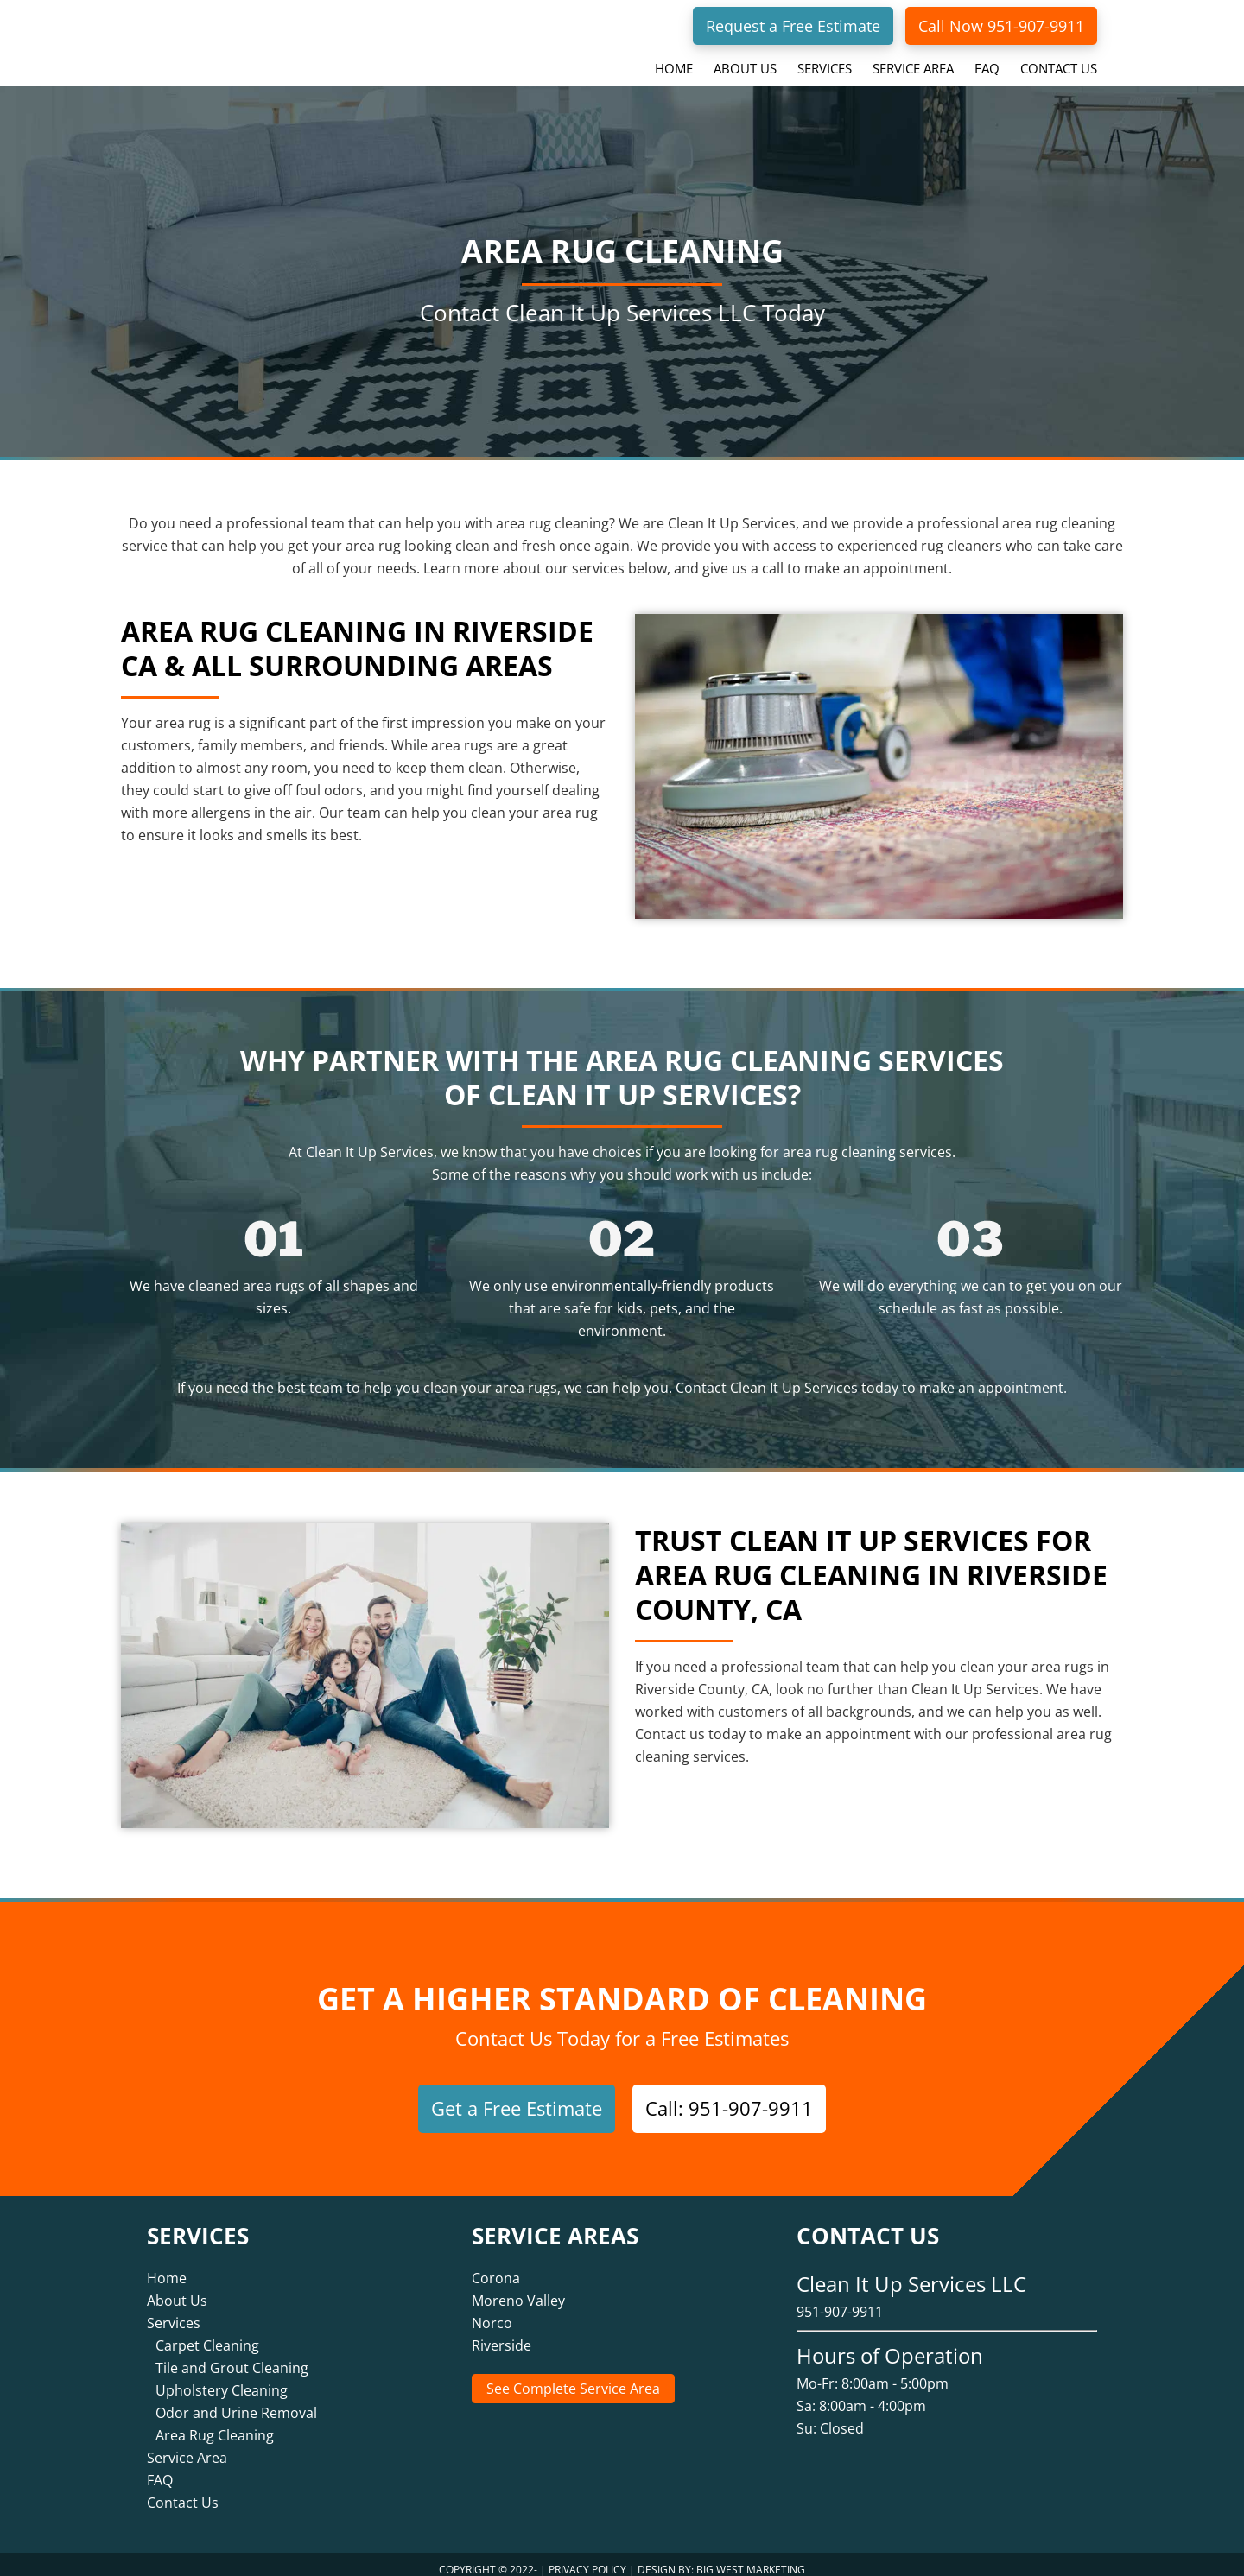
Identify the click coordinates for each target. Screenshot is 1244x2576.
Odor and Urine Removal (236, 2401)
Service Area (187, 2446)
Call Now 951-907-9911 (1001, 26)
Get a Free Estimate (516, 2108)
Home (167, 2266)
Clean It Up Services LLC (255, 37)
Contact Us (183, 2491)
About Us (177, 2289)
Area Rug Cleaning (215, 2424)
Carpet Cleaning (207, 2334)
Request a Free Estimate (793, 26)
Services (173, 2311)
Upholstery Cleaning (222, 2379)
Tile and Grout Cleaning (232, 2356)
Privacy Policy (587, 2558)
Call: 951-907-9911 (729, 2108)
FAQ (160, 2468)
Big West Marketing (750, 2558)
